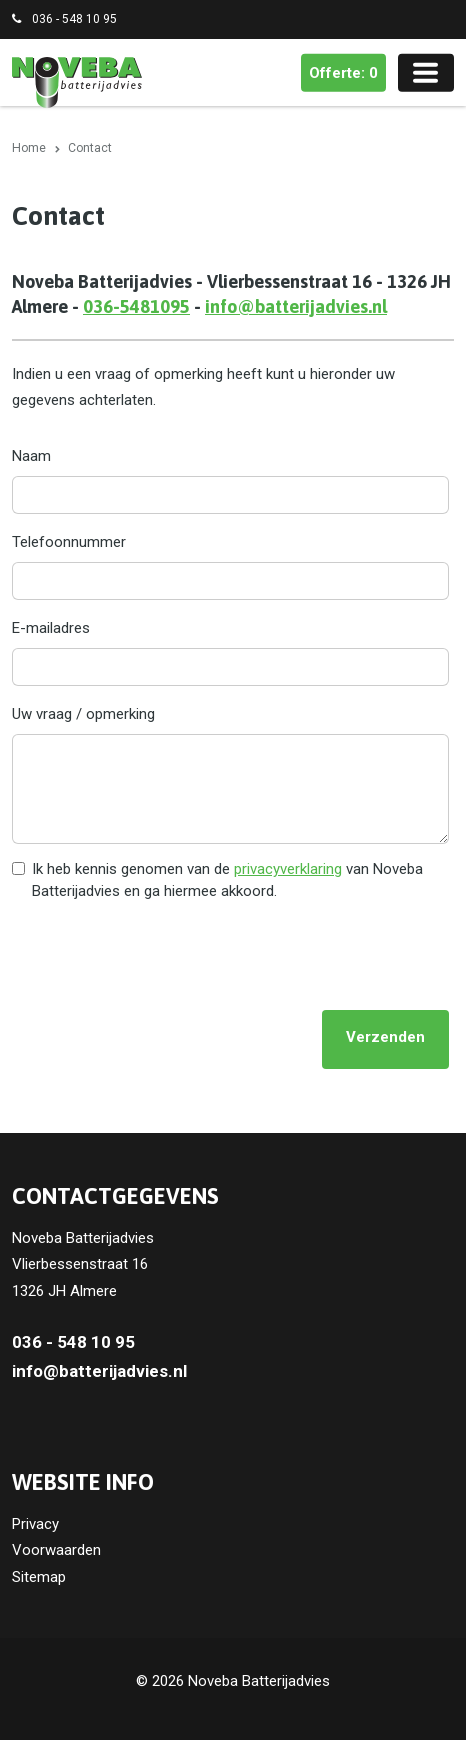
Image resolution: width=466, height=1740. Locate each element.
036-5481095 (136, 306)
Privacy (35, 1524)
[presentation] (164, 955)
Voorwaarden (56, 1550)
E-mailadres (51, 628)
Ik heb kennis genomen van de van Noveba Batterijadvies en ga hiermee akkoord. (227, 880)
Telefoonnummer (69, 542)
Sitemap (39, 1577)
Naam (31, 456)
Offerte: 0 (343, 73)
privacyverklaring (288, 869)
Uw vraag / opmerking (83, 714)
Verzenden (385, 1037)
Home (29, 148)
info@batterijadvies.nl (296, 306)
